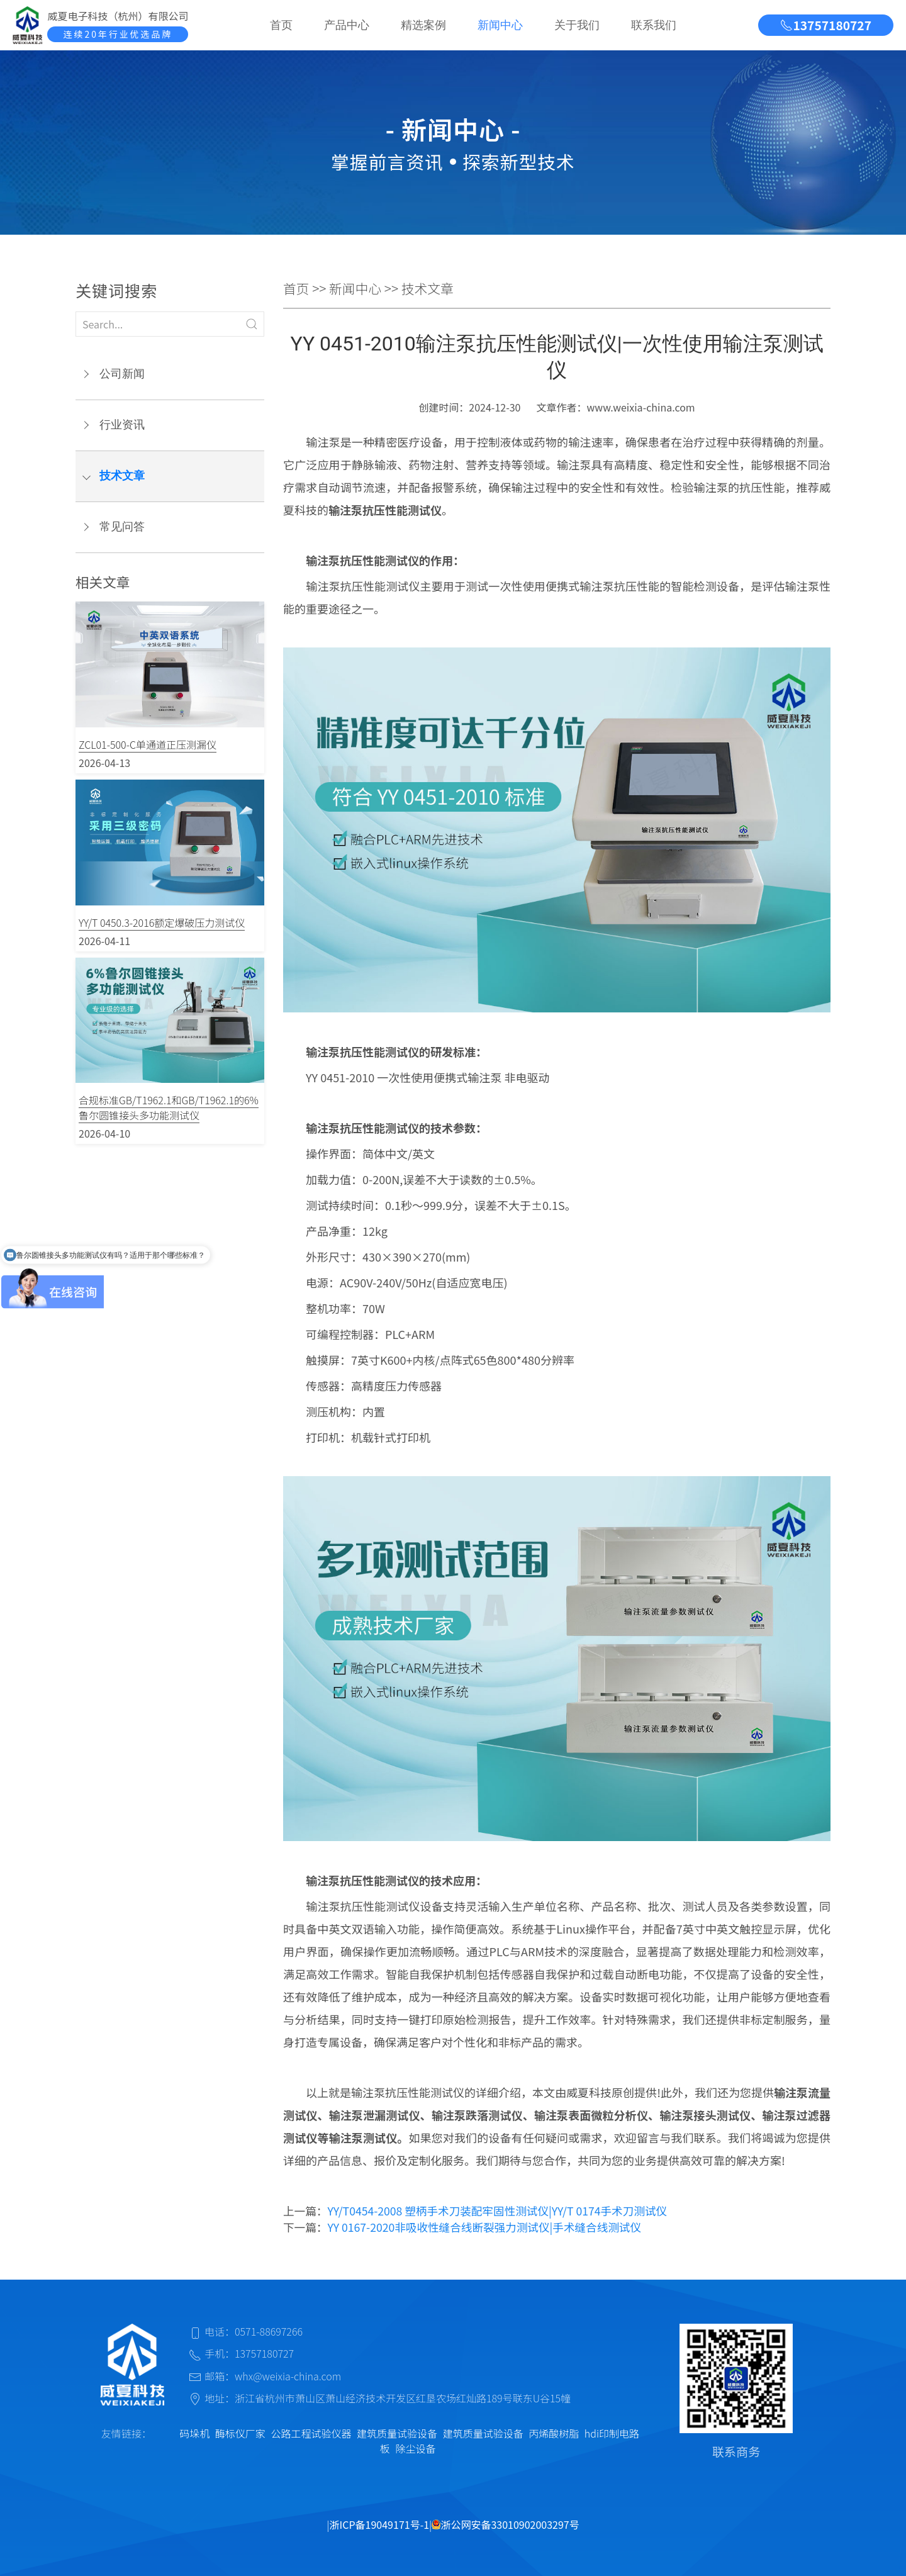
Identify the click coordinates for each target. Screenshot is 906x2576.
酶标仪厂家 (240, 2433)
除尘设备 (415, 2448)
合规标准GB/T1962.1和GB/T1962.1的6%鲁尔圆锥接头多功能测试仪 (169, 1107)
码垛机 (194, 2433)
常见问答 (122, 526)
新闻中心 (500, 25)
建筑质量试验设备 (397, 2433)
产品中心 (346, 25)
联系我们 (653, 25)
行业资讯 (122, 424)
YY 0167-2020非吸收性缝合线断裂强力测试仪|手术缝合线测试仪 (484, 2227)
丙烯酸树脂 (553, 2433)
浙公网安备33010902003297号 (505, 2524)
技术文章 (122, 475)
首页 (281, 25)
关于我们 (577, 25)
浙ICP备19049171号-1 (380, 2524)
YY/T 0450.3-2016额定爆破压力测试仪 (162, 922)
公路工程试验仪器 (311, 2433)
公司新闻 (122, 373)
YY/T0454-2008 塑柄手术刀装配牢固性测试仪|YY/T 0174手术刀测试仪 (497, 2211)
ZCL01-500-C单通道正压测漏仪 (147, 744)
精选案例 (423, 25)
